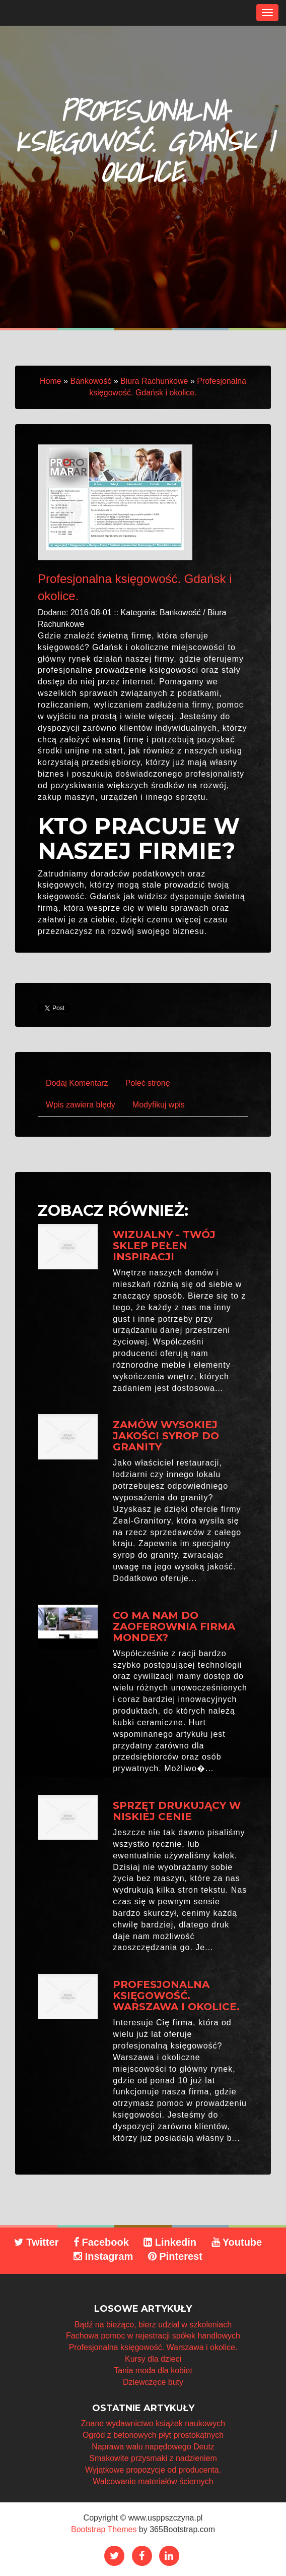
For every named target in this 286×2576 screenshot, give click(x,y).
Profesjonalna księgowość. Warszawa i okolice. (176, 1995)
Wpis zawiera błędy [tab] (80, 1104)
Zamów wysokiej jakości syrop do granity (166, 1436)
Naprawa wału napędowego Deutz (153, 2446)
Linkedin (170, 2242)
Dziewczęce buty (153, 2382)
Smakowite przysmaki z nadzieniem (153, 2458)
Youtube (236, 2242)
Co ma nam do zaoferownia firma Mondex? (174, 1626)
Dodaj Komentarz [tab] (77, 1083)
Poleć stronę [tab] (147, 1083)
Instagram (103, 2256)
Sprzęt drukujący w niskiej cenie (177, 1811)
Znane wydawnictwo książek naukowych (153, 2423)
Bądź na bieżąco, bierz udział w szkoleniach (153, 2324)
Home (50, 381)
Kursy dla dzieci (153, 2359)
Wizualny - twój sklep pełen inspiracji (164, 1245)
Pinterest (175, 2256)
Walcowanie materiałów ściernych (153, 2481)
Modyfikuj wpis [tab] (158, 1104)
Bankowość (90, 381)
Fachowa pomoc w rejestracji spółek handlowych (153, 2335)
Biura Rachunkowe (154, 381)
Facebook (101, 2242)
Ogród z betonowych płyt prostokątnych (153, 2435)
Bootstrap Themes (103, 2529)
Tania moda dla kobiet (153, 2370)
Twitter (36, 2242)
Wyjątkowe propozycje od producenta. (153, 2470)
